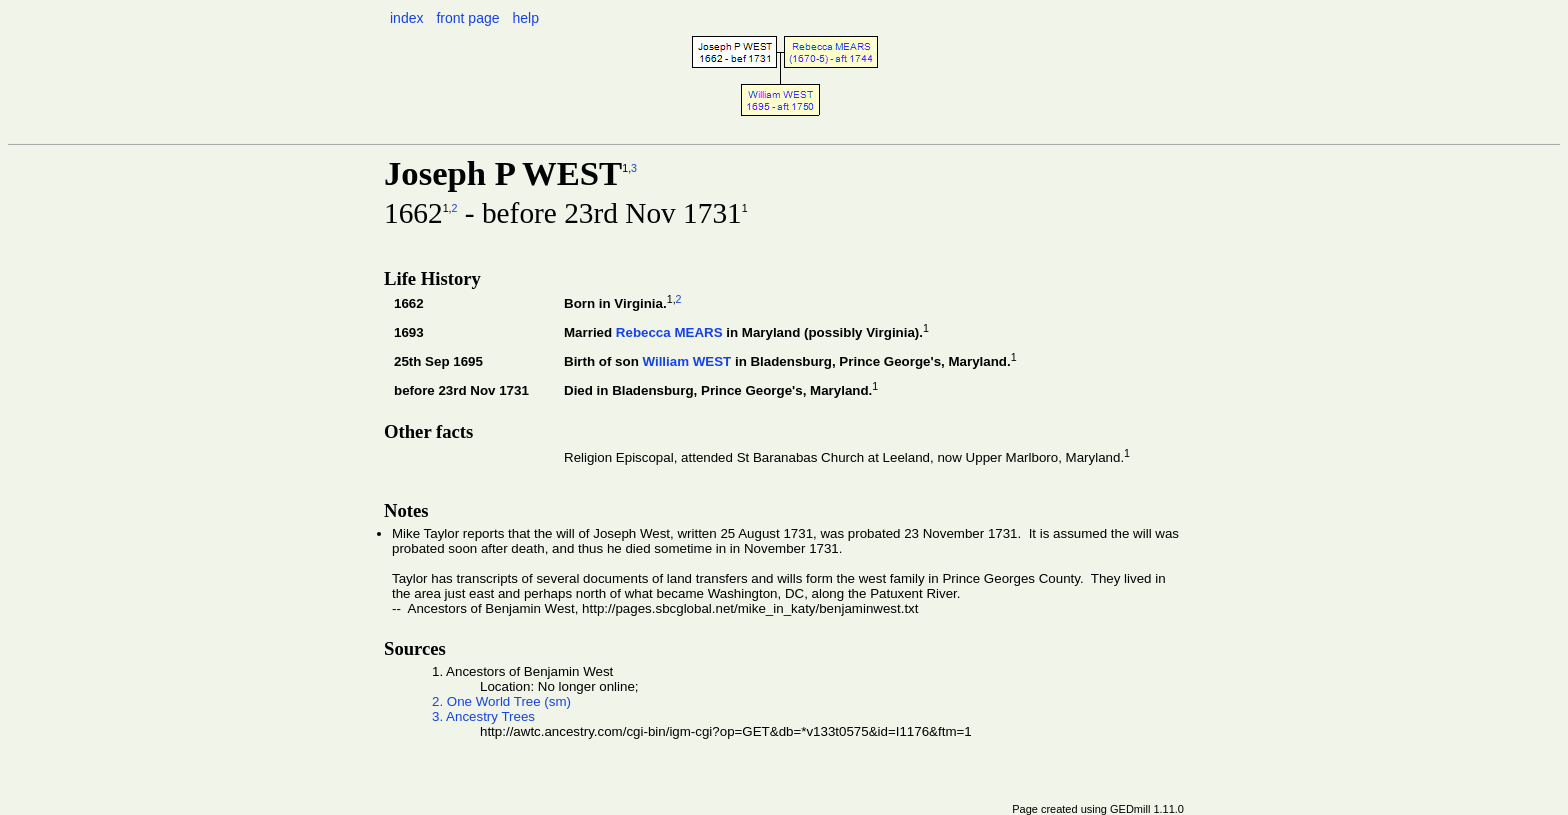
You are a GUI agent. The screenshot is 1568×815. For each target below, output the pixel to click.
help (525, 18)
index (406, 18)
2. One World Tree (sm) (501, 701)
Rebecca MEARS (669, 332)
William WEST (686, 361)
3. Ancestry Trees (483, 716)
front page (467, 18)
